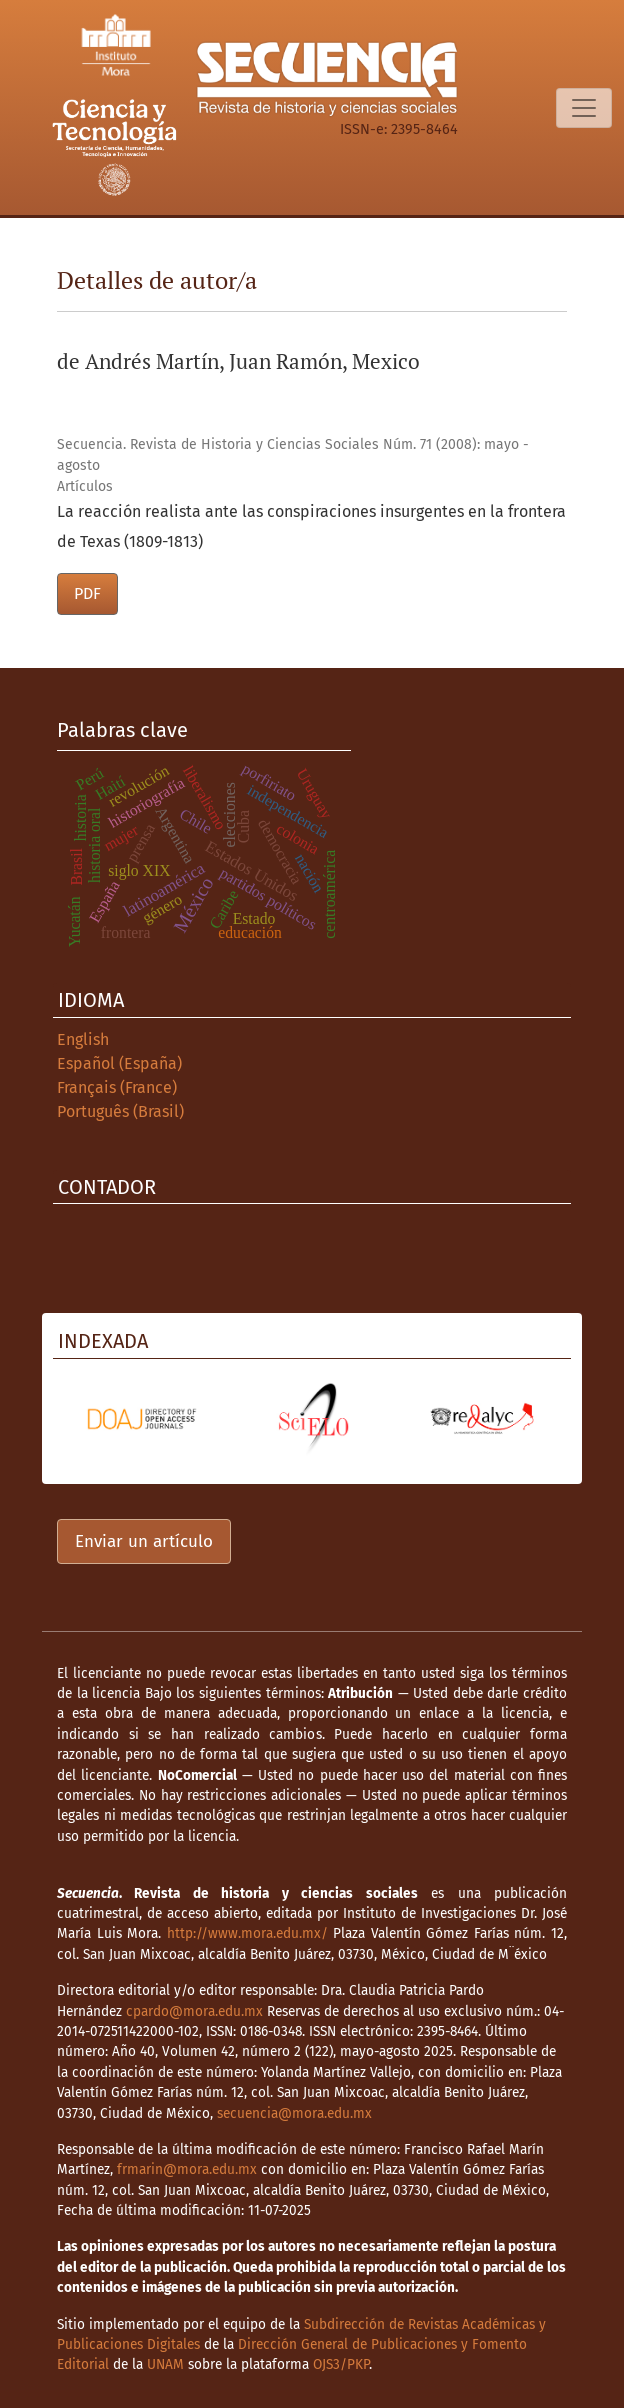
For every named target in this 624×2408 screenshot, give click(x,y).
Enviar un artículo (144, 1541)
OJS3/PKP (341, 2364)
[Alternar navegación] (584, 108)
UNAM (165, 2364)
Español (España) (119, 1063)
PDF (87, 593)
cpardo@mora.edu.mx (194, 2011)
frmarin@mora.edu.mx (187, 2169)
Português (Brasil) (120, 1111)
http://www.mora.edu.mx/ (247, 1933)
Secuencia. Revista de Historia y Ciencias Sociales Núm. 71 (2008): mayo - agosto (293, 455)
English (83, 1039)
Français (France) (117, 1087)
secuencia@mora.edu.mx (294, 2113)
